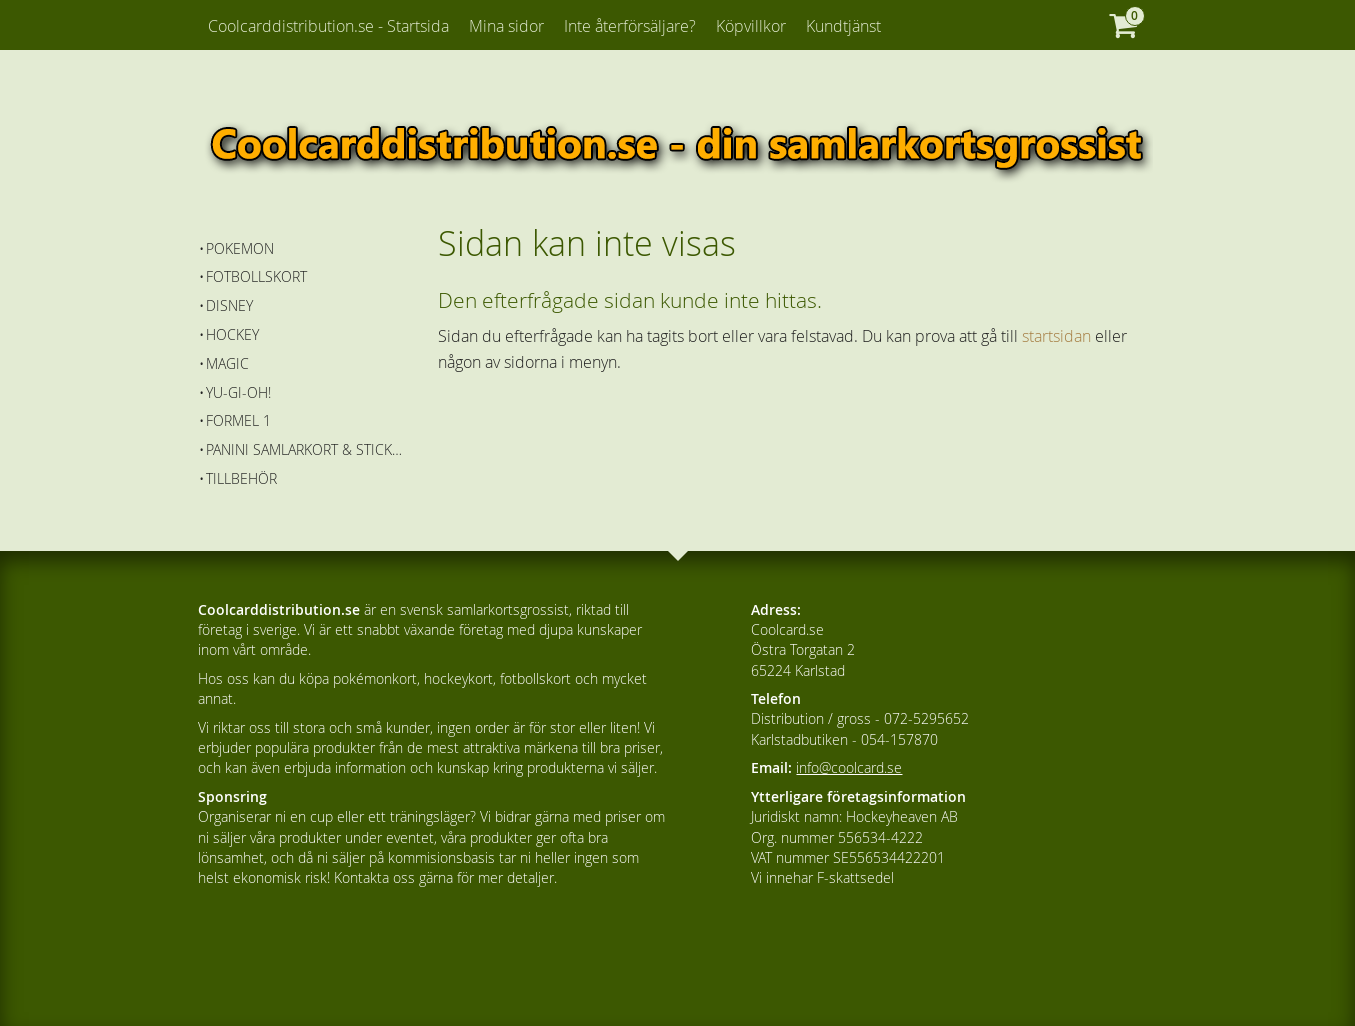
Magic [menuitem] (227, 363)
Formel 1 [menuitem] (238, 420)
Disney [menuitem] (229, 305)
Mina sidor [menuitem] (506, 26)
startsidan (1056, 336)
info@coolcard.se (849, 767)
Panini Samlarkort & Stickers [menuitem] (307, 449)
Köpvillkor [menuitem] (751, 26)
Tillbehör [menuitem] (241, 478)
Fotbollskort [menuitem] (256, 276)
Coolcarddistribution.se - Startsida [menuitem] (328, 26)
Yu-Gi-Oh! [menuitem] (238, 392)
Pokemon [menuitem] (240, 248)
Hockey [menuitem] (232, 334)
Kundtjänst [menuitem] (843, 26)
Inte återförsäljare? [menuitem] (630, 26)
